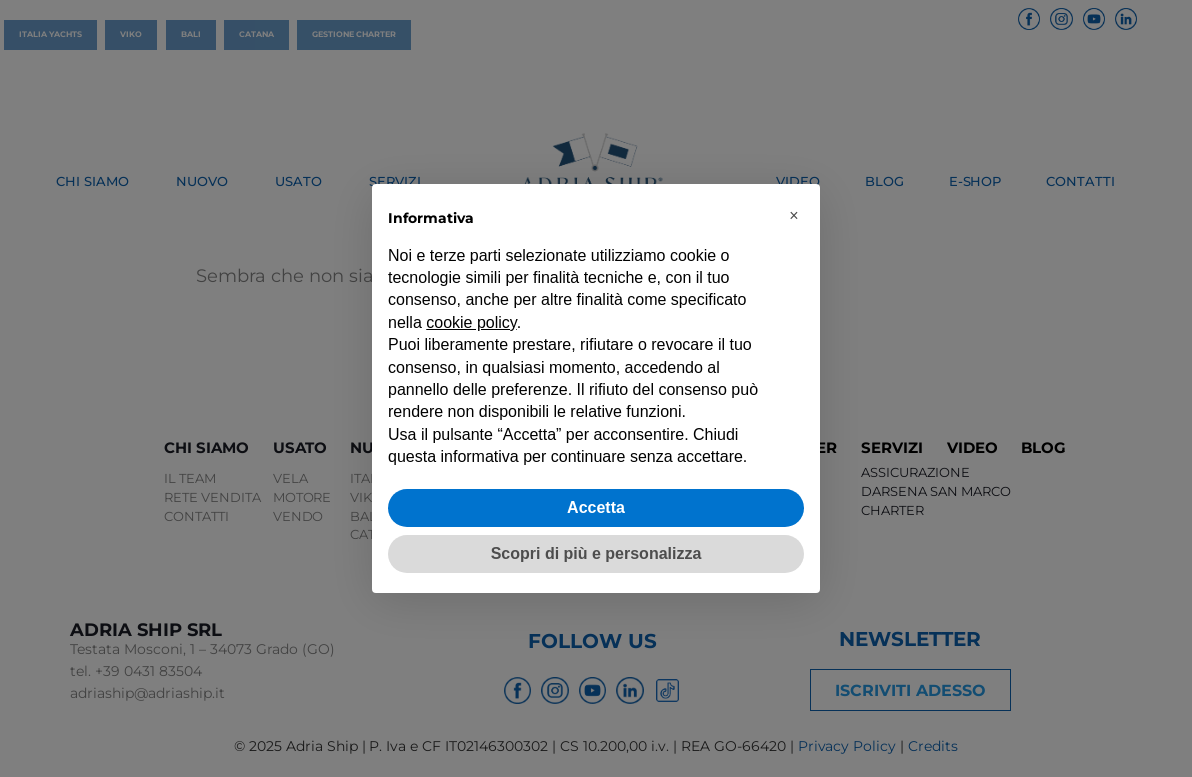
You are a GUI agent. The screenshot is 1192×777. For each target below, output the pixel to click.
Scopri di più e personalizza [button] (596, 553)
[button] (794, 216)
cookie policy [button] (471, 322)
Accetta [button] (596, 507)
